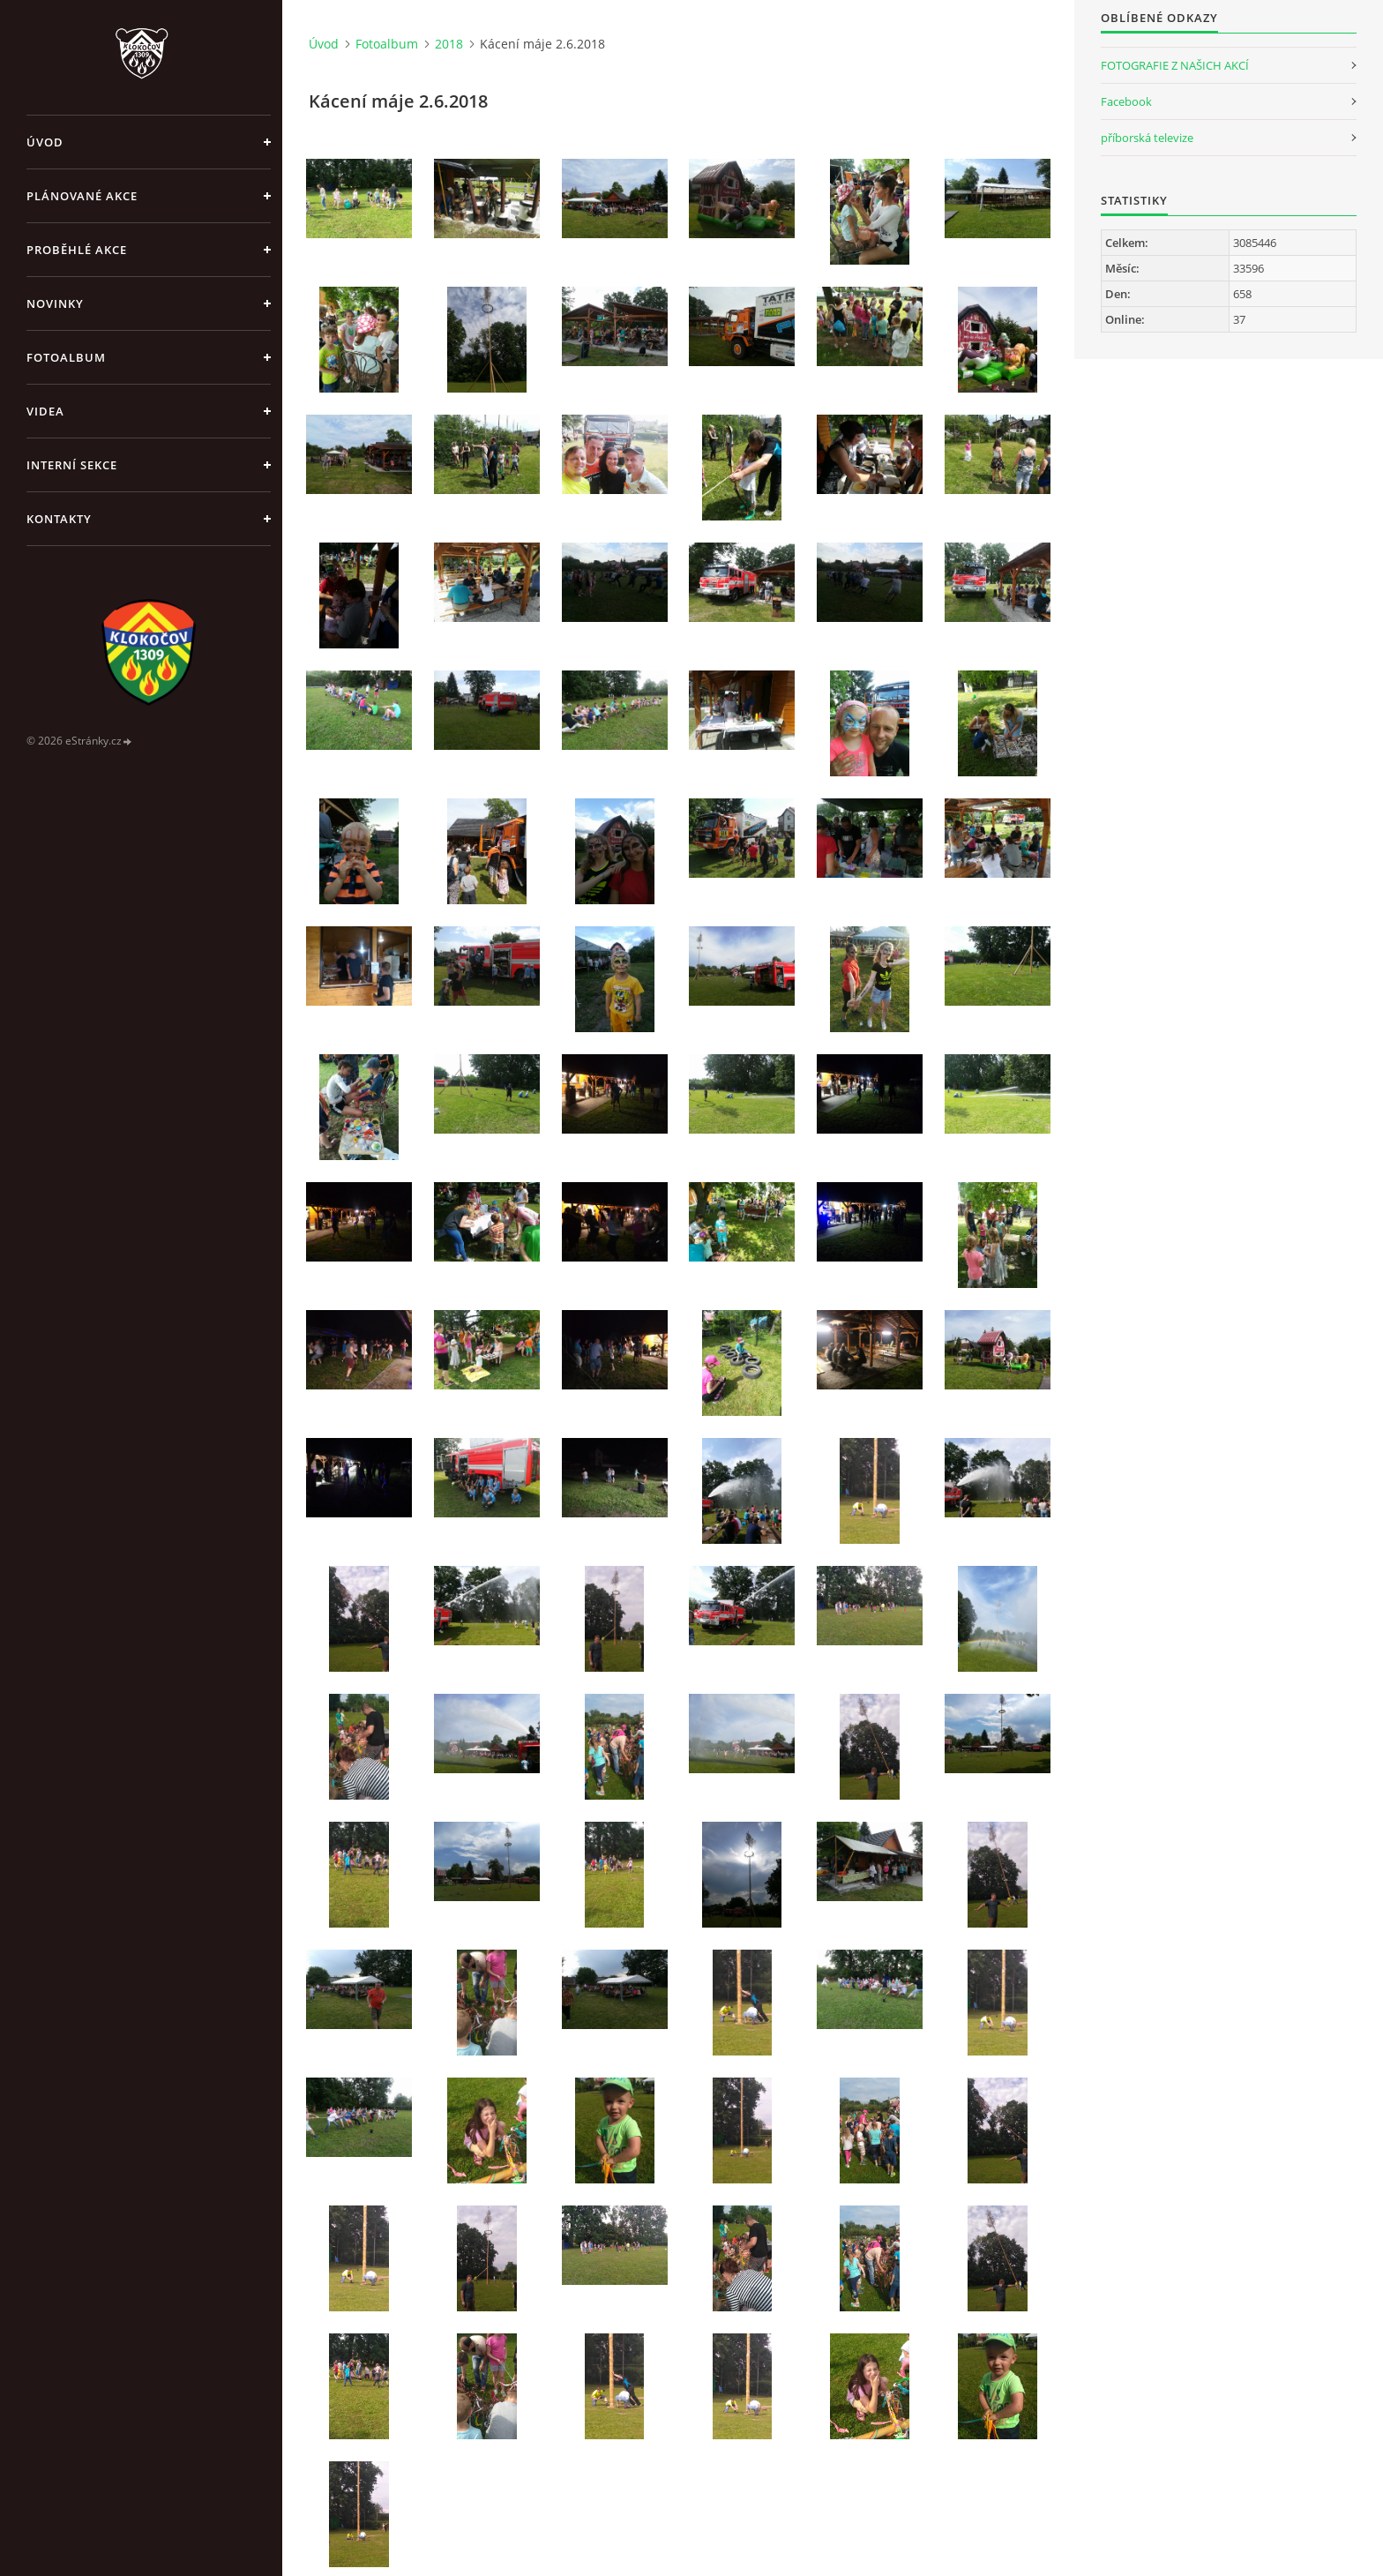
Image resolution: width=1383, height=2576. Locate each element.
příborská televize (1147, 138)
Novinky (55, 303)
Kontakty (59, 519)
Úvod (45, 142)
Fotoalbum (66, 357)
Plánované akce (82, 196)
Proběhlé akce (76, 250)
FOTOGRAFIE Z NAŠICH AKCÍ (1175, 65)
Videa (45, 411)
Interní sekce (71, 465)
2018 (449, 43)
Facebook (1126, 101)
